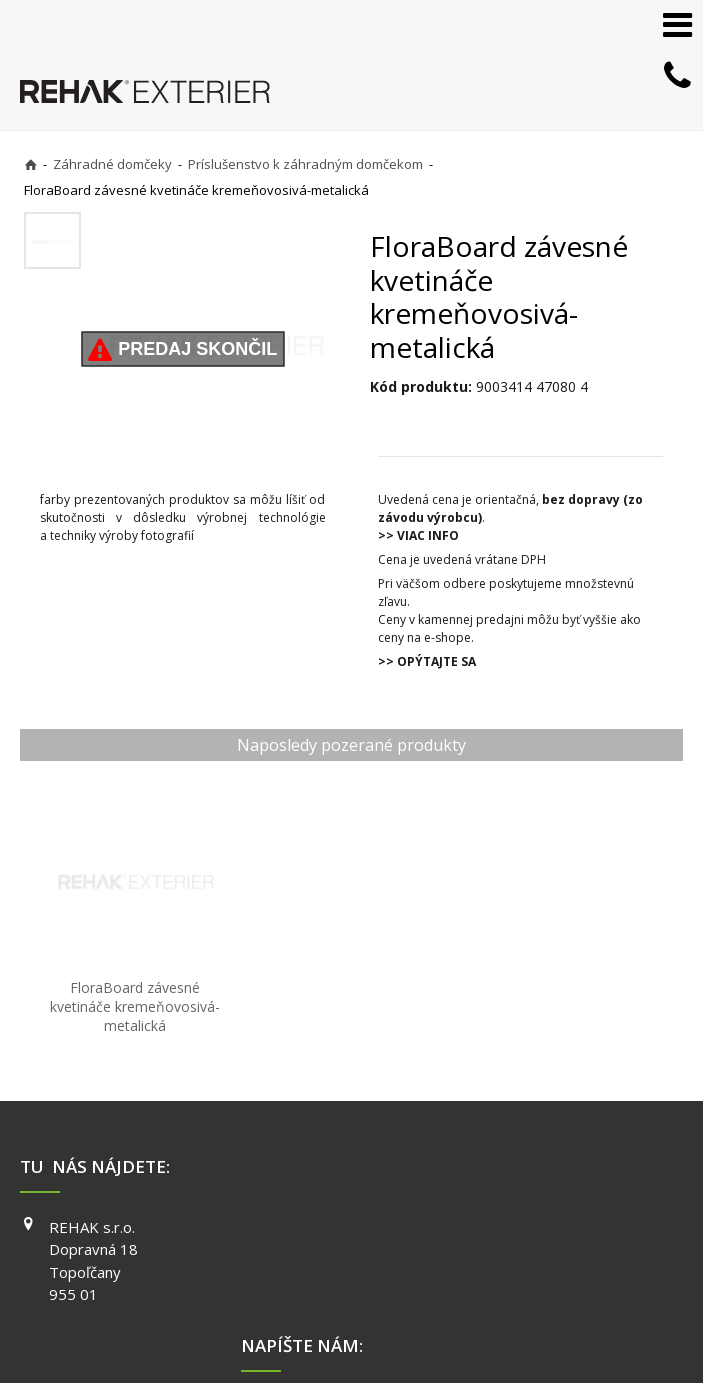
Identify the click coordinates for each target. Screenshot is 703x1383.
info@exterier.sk (328, 1194)
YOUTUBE (536, 1224)
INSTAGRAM (543, 1195)
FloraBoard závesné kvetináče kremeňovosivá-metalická (108, 957)
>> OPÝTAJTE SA (427, 661)
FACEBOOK (539, 1167)
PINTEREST (541, 1252)
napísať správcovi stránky (353, 1324)
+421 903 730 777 (332, 1169)
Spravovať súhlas (343, 1343)
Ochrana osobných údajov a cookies (545, 1324)
